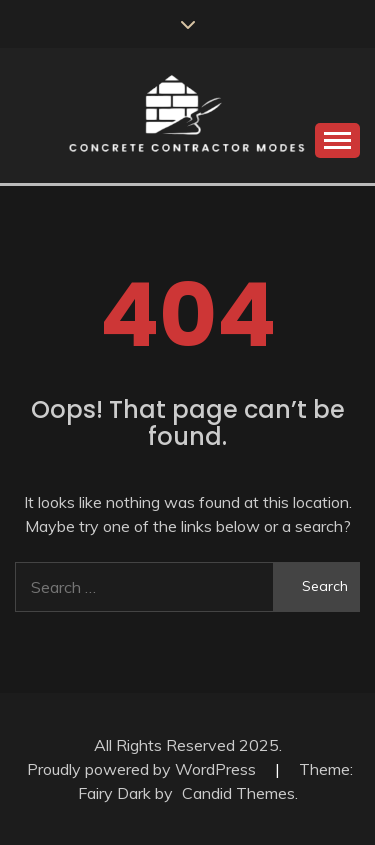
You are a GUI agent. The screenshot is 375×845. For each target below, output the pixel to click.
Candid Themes (238, 793)
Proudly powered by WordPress (143, 769)
